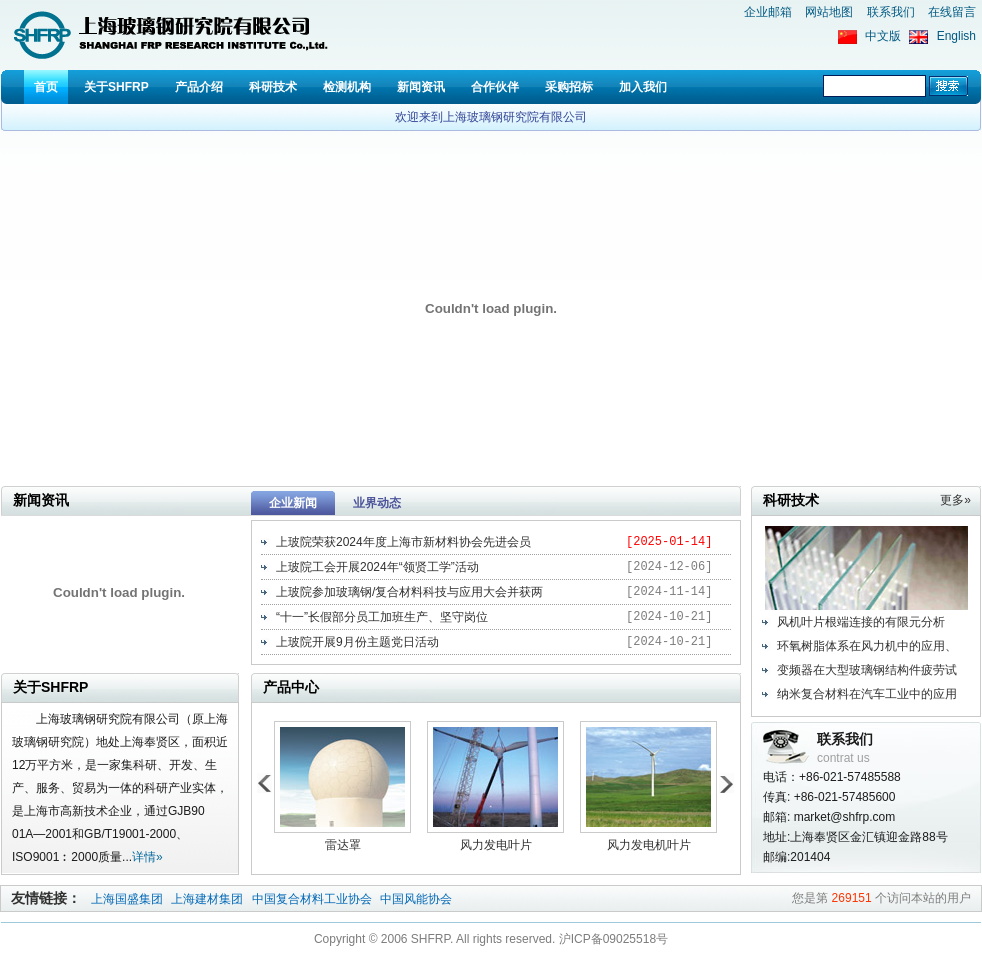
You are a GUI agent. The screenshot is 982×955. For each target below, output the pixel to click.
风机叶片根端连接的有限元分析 (861, 622)
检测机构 (347, 87)
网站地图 (829, 12)
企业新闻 (293, 503)
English (956, 36)
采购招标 (569, 87)
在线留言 (952, 12)
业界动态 (377, 503)
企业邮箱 (768, 12)
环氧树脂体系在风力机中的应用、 (867, 646)
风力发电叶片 (496, 845)
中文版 (883, 36)
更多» (955, 500)
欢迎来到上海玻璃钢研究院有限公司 (491, 117)
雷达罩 (343, 845)
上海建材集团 (207, 899)
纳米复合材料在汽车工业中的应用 (867, 694)
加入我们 (643, 87)
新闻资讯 (421, 87)
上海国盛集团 (128, 899)
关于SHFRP (116, 87)
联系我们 (891, 12)
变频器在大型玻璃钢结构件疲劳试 (867, 670)
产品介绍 (199, 87)
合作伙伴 (495, 87)
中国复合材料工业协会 (313, 899)
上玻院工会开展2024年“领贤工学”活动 (377, 567)
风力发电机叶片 (649, 845)
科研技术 (273, 87)
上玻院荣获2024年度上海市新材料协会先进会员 (403, 542)
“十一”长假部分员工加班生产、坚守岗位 (382, 617)
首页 (46, 87)
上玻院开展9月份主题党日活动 (357, 642)
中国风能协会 (416, 899)
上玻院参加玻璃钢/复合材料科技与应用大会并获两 (409, 592)
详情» (147, 857)
